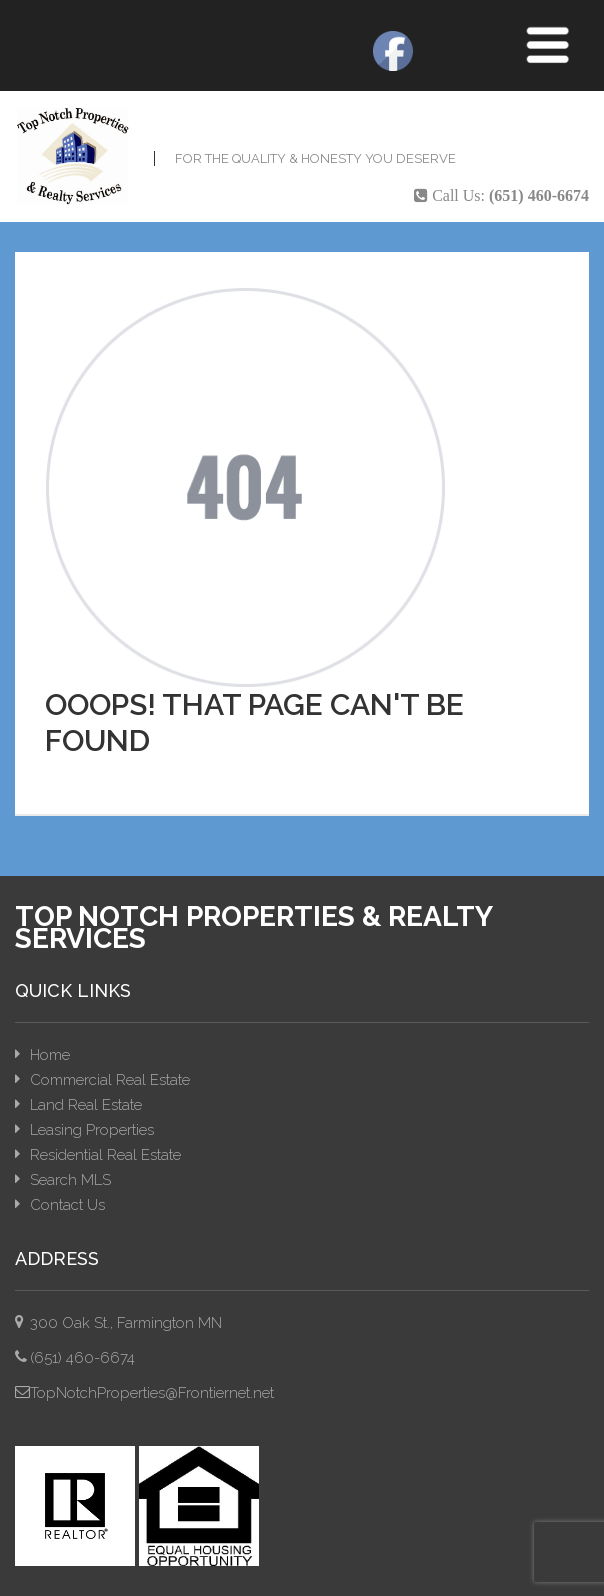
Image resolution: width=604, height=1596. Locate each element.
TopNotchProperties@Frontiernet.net (152, 1393)
